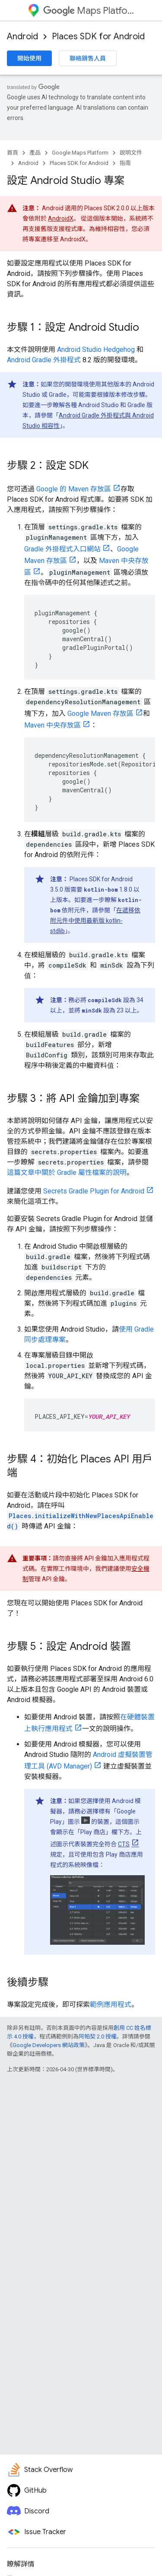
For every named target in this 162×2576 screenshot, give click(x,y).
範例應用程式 (110, 2004)
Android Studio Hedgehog (96, 349)
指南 (125, 163)
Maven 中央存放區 (52, 725)
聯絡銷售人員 (88, 58)
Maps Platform (88, 10)
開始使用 (29, 58)
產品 (35, 152)
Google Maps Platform (80, 152)
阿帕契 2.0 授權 (98, 2036)
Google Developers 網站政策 (49, 2045)
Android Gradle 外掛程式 (44, 360)
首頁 (12, 152)
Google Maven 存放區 (100, 713)
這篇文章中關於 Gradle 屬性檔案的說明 (67, 1172)
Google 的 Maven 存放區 (73, 489)
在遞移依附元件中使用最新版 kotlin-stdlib (95, 920)
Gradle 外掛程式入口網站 (62, 549)
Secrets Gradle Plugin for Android (93, 1191)
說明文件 (131, 152)
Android (22, 36)
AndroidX (60, 218)
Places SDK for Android (98, 36)
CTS (124, 1844)
